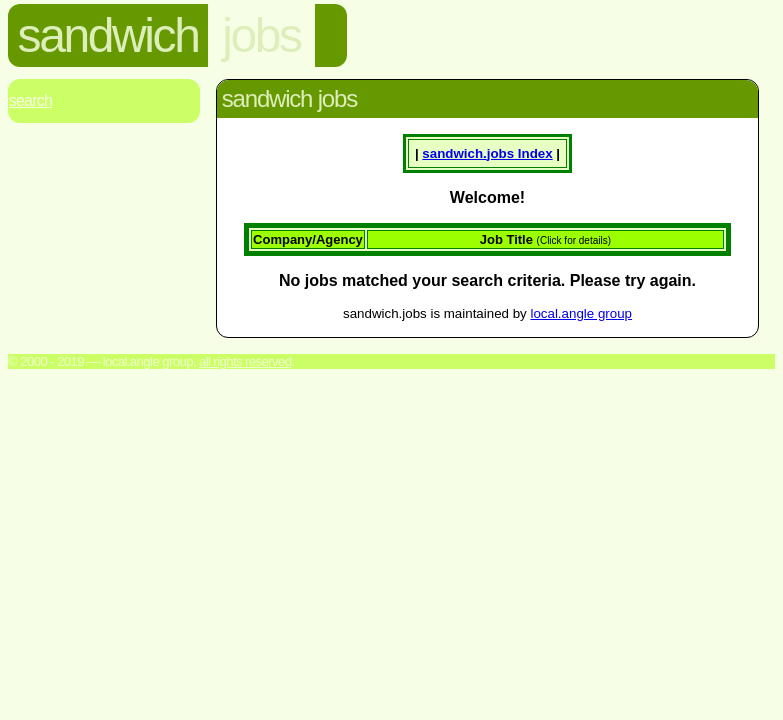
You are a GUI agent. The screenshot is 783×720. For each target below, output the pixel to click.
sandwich (108, 35)
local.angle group (581, 313)
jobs (261, 35)
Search (30, 100)
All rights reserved (245, 361)
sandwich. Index (487, 153)
